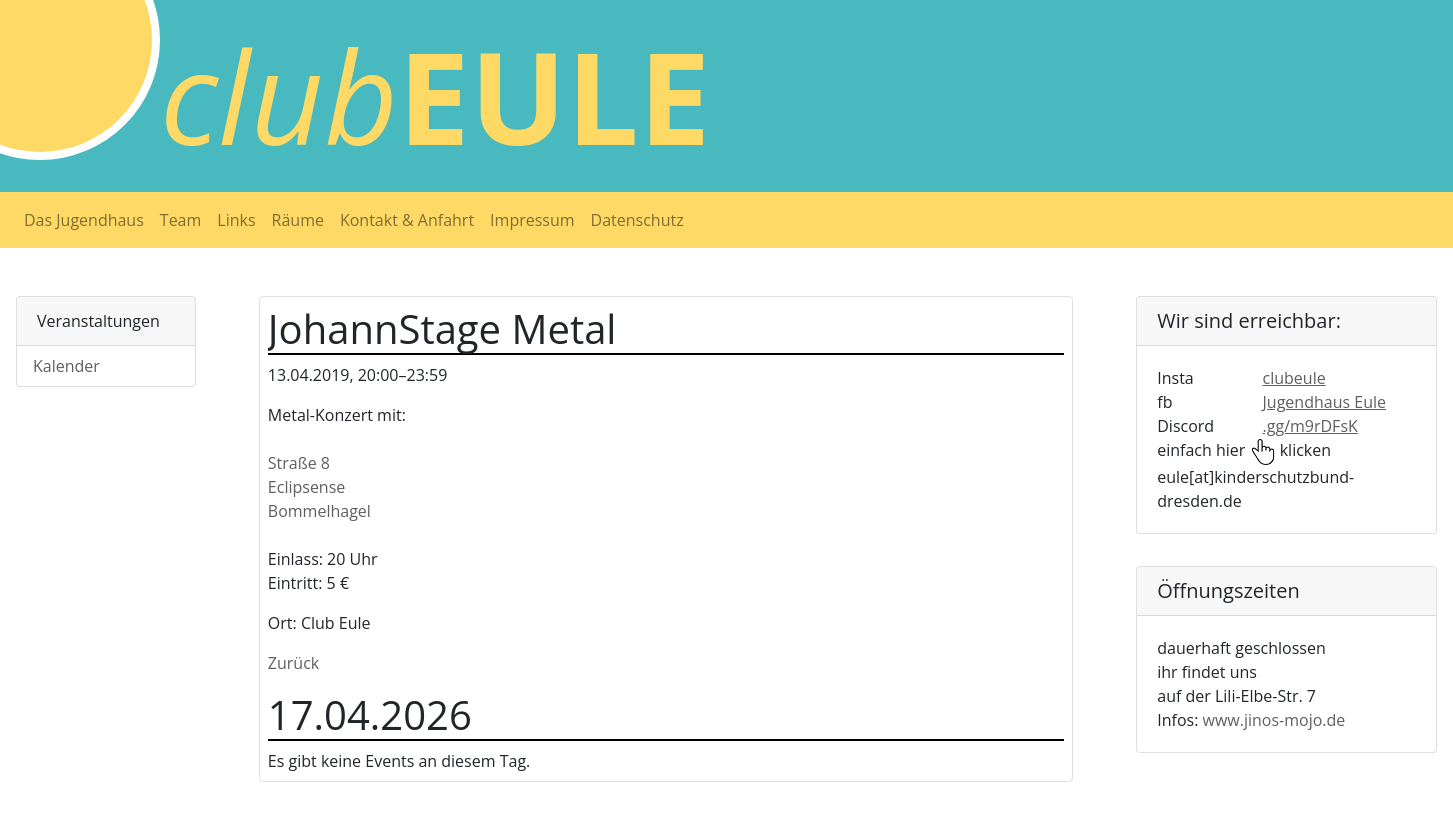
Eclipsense (306, 487)
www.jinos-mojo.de (1274, 720)
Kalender (66, 366)
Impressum (532, 220)
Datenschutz (637, 220)
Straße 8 (299, 463)
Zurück (293, 663)
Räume (298, 220)
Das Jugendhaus (84, 220)
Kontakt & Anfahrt (407, 220)
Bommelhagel (319, 511)
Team (181, 220)
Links (236, 220)
